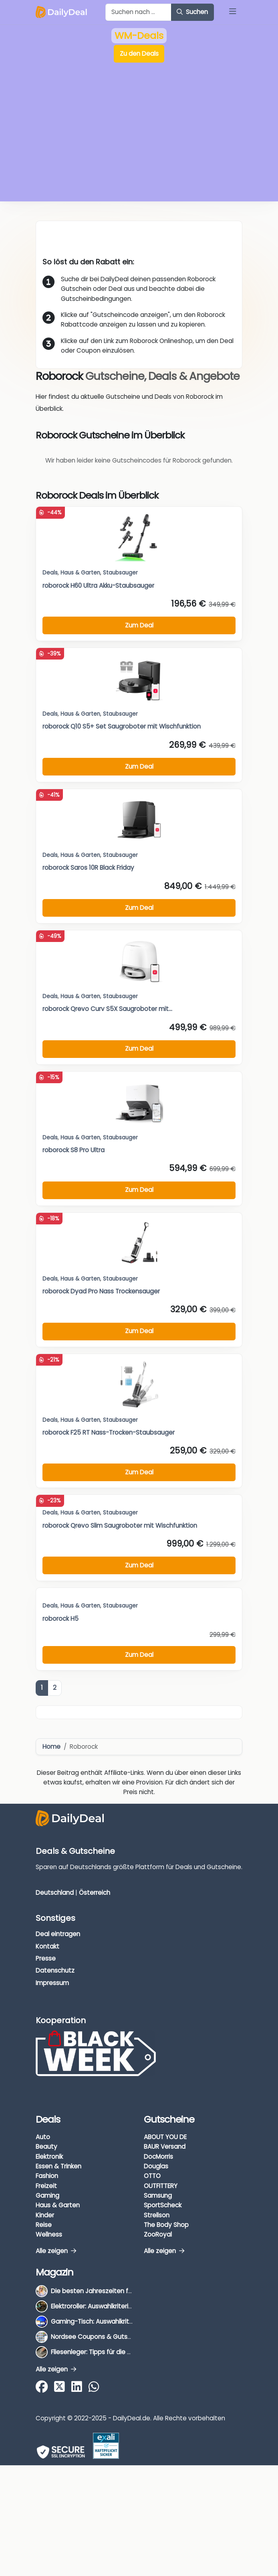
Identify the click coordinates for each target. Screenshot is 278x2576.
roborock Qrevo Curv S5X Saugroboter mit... (107, 1009)
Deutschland (55, 1892)
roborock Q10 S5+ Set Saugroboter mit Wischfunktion (121, 726)
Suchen (192, 12)
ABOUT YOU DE (165, 2137)
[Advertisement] (139, 138)
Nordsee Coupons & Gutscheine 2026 (107, 2336)
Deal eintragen (58, 1934)
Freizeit (46, 2186)
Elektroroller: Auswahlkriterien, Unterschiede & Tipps (127, 2306)
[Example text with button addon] (138, 12)
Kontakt (47, 1946)
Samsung (158, 2195)
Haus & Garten (80, 1512)
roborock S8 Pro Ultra (73, 1150)
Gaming (47, 2195)
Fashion (47, 2176)
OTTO (152, 2176)
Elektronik (49, 2156)
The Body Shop (166, 2225)
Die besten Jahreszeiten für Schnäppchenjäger (121, 2291)
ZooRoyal (158, 2234)
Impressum (52, 1983)
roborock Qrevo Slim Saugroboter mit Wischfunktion (119, 1525)
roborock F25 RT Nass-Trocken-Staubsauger (108, 1432)
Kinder (45, 2215)
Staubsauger (120, 573)
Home (51, 1746)
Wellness (49, 2234)
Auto (43, 2137)
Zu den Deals (139, 53)
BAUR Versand (164, 2146)
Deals (50, 573)
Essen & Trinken (58, 2166)
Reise (44, 2225)
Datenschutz (55, 1970)
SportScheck (162, 2205)
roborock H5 (60, 1618)
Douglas (156, 2166)
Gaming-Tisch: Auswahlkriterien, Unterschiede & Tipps (131, 2321)
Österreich (94, 1892)
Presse (46, 1958)
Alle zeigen (56, 2251)
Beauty (46, 2146)
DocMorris (158, 2156)
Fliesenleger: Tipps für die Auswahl (101, 2352)
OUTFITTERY (160, 2186)
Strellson (156, 2215)
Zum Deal (139, 1565)
